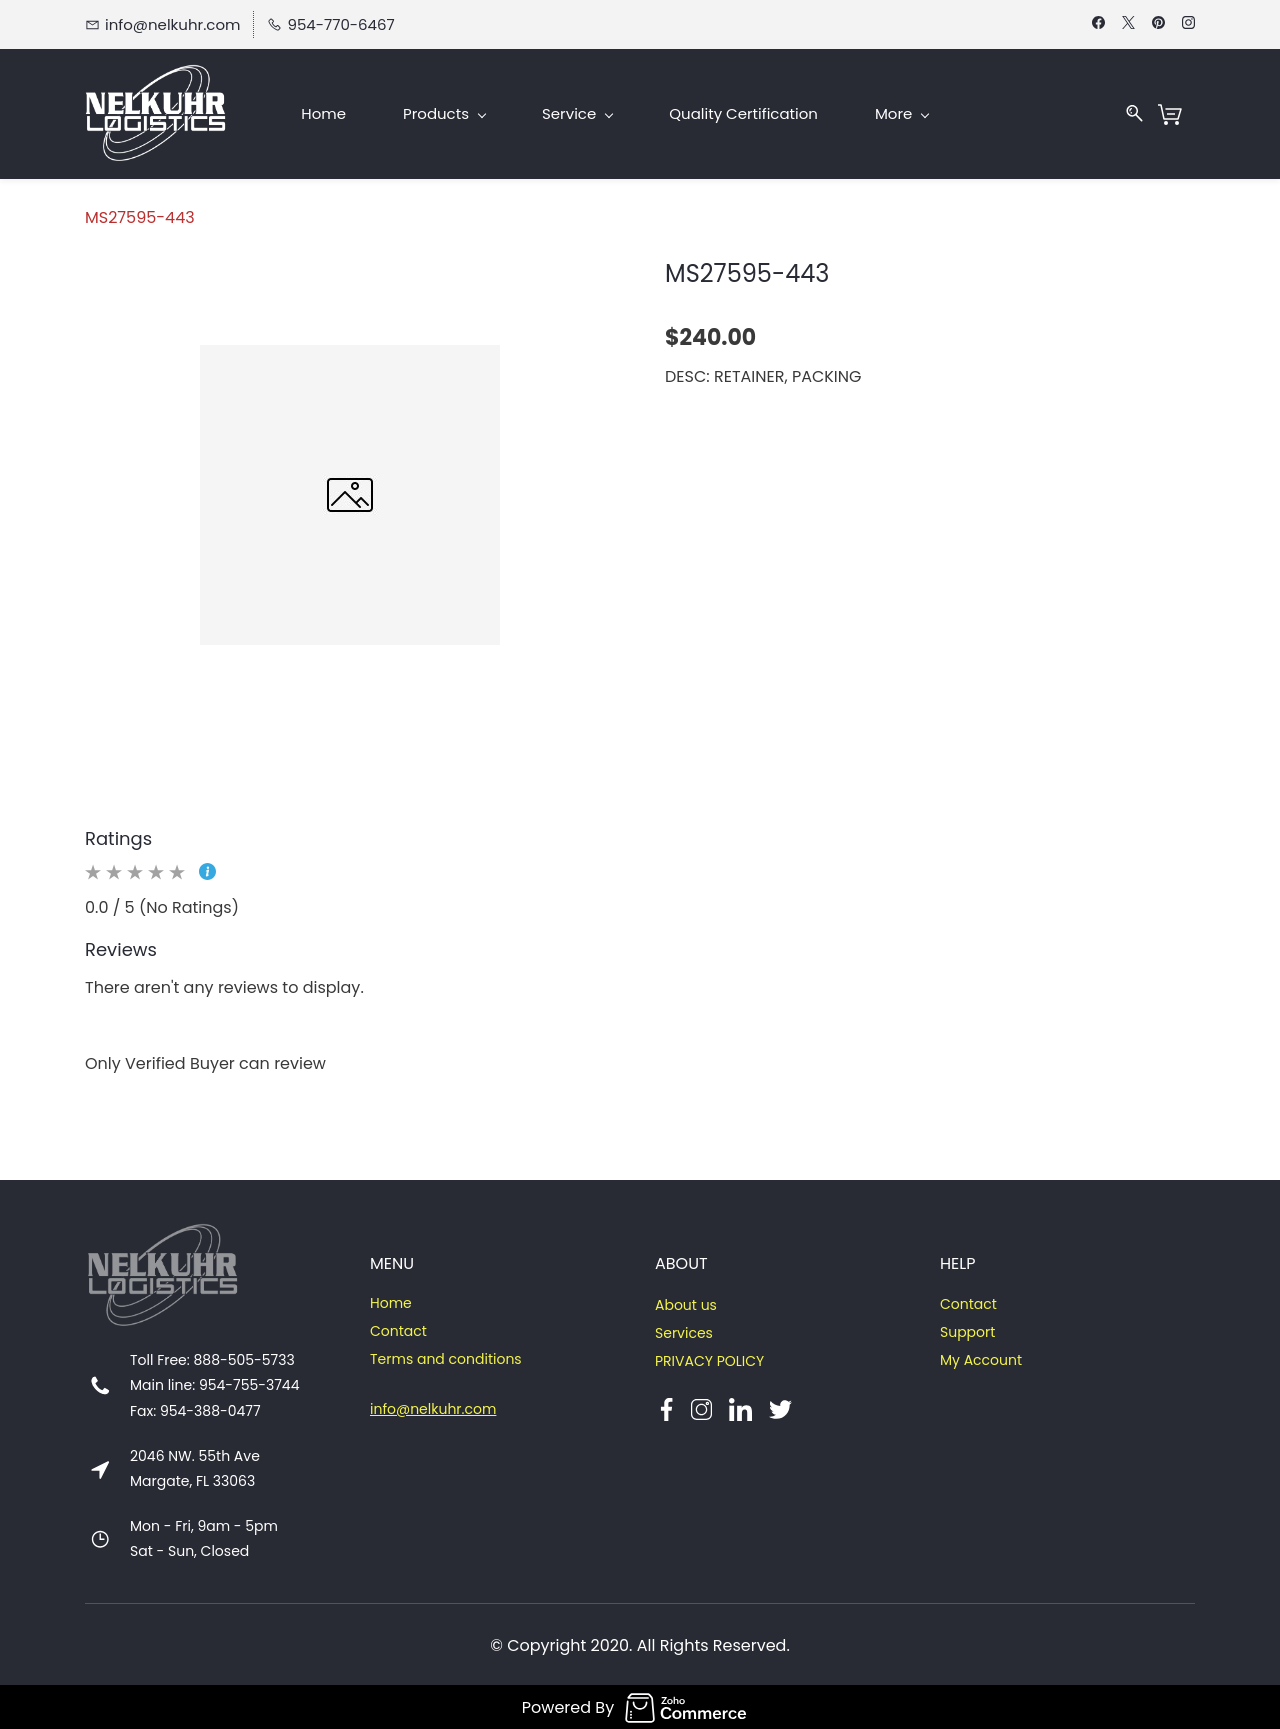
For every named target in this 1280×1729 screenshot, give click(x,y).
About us (686, 1303)
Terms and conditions (446, 1357)
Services (684, 1331)
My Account (981, 1358)
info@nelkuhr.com (433, 1407)
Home (391, 1301)
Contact (398, 1329)
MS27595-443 (140, 215)
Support (967, 1330)
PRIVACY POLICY (709, 1359)
